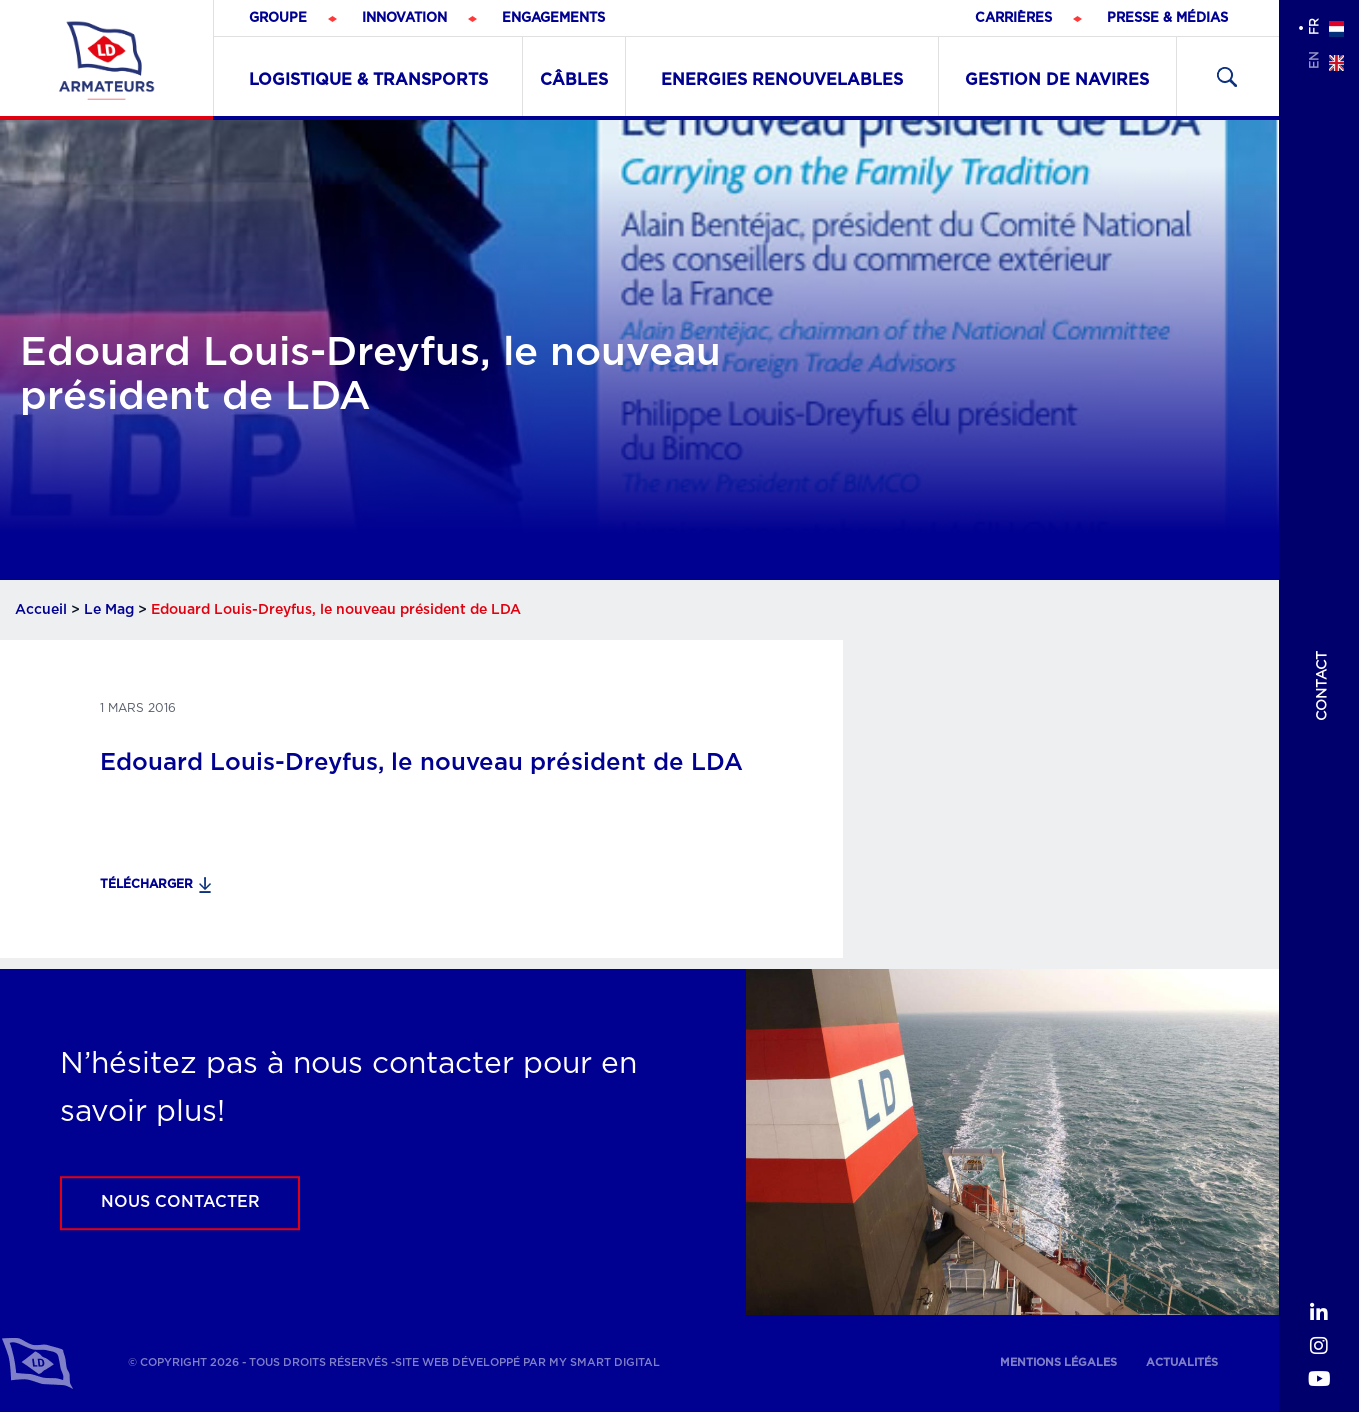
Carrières (1013, 18)
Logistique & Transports (368, 80)
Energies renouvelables (782, 80)
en (1314, 60)
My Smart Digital (604, 1362)
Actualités (1182, 1362)
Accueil (41, 610)
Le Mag (109, 610)
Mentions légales (1058, 1362)
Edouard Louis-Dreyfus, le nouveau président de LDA (421, 763)
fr (1314, 26)
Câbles (574, 80)
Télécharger (146, 884)
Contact (1322, 686)
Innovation (404, 18)
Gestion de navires (1057, 80)
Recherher (1227, 76)
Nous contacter (180, 1202)
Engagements (553, 18)
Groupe (278, 18)
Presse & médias (1167, 18)
